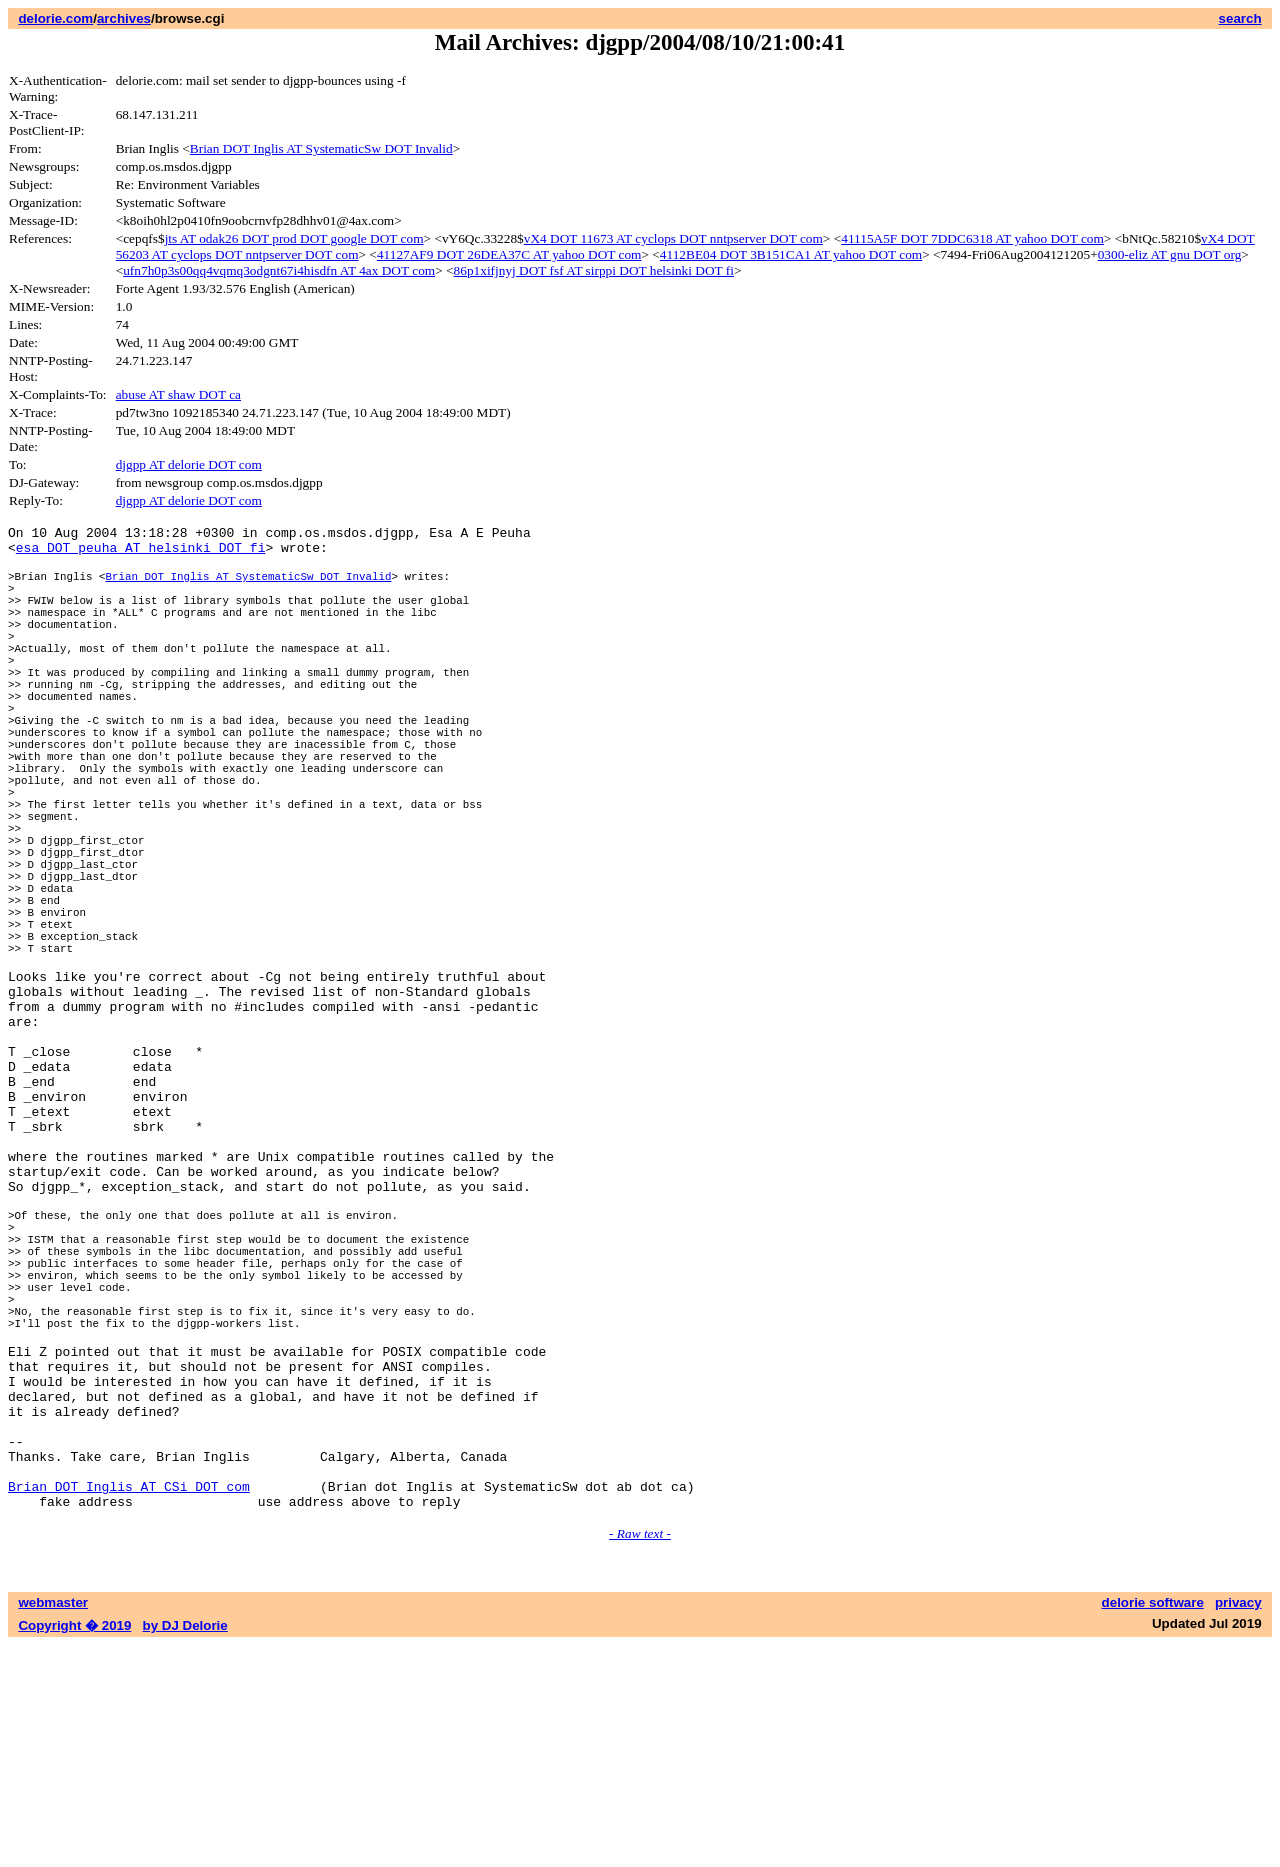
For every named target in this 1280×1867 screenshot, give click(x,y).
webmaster (53, 1824)
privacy (1238, 1824)
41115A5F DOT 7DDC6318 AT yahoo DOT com (972, 238)
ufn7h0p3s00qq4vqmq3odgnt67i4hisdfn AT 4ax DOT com (279, 270)
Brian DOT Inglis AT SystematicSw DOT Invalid (321, 148)
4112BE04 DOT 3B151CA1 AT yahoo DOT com (791, 254)
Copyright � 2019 (74, 1847)
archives (124, 18)
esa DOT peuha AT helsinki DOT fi (141, 553)
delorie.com (55, 18)
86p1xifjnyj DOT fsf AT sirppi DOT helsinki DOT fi (594, 270)
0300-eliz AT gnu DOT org (1170, 254)
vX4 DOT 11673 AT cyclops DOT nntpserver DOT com (673, 238)
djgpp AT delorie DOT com (189, 464)
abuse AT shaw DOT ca (178, 394)
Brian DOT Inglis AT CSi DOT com (129, 1705)
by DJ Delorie (185, 1847)
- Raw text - (640, 1755)
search (1240, 18)
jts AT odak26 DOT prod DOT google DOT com (294, 238)
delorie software (1153, 1824)
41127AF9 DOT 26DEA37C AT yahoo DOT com (509, 254)
